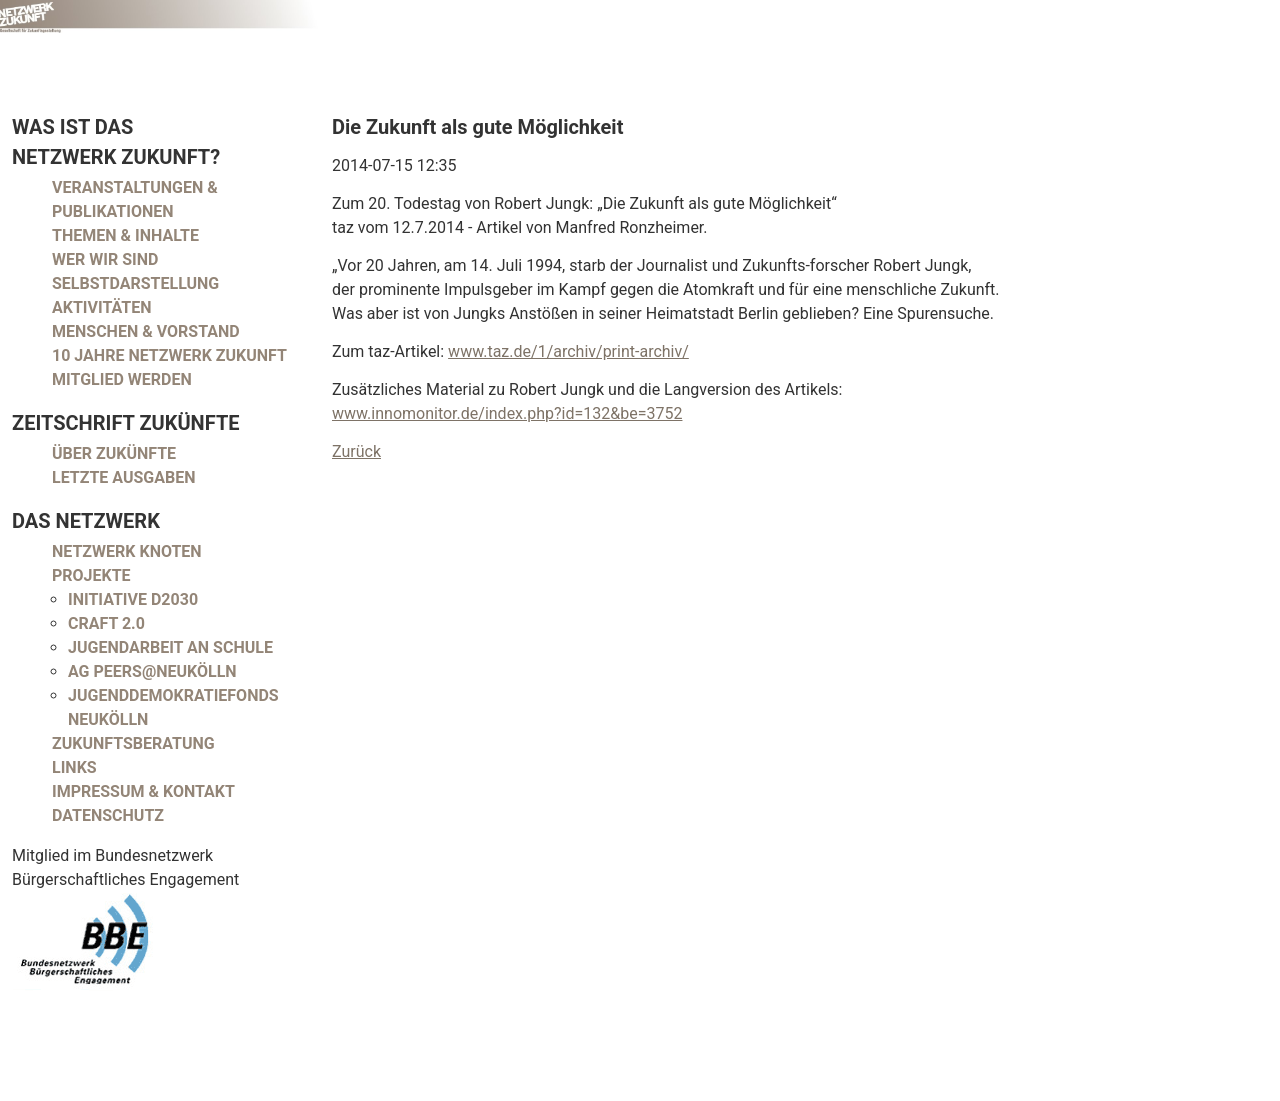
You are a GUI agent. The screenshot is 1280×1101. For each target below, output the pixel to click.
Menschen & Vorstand (146, 331)
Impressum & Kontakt (143, 791)
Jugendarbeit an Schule (170, 647)
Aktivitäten (102, 307)
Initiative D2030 (133, 599)
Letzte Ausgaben (124, 477)
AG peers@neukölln (152, 671)
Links (74, 767)
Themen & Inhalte (125, 235)
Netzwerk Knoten (127, 551)
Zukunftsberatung (133, 743)
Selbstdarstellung (135, 283)
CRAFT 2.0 (106, 623)
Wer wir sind (105, 259)
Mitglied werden (122, 379)
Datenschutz (108, 815)
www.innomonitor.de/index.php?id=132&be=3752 (507, 413)
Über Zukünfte (114, 453)
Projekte (91, 575)
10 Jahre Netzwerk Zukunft (169, 355)
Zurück (356, 451)
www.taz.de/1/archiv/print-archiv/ (568, 351)
